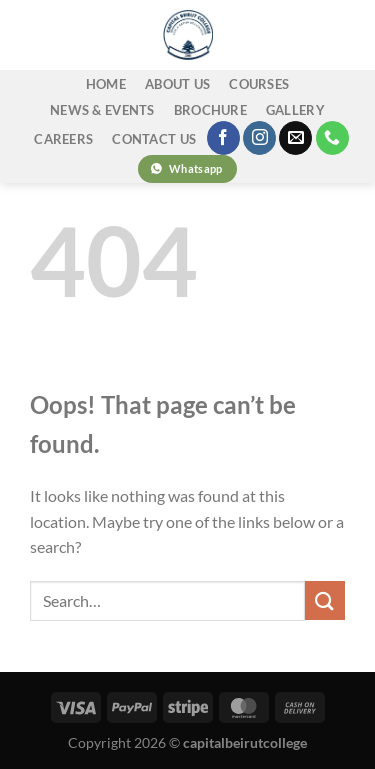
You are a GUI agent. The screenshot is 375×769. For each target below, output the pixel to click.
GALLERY (295, 110)
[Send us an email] (295, 138)
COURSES (259, 84)
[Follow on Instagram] (259, 138)
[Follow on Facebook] (223, 138)
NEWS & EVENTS (102, 110)
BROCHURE (210, 110)
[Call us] (332, 138)
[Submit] (325, 600)
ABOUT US (177, 84)
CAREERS (63, 139)
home (106, 84)
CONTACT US (154, 139)
